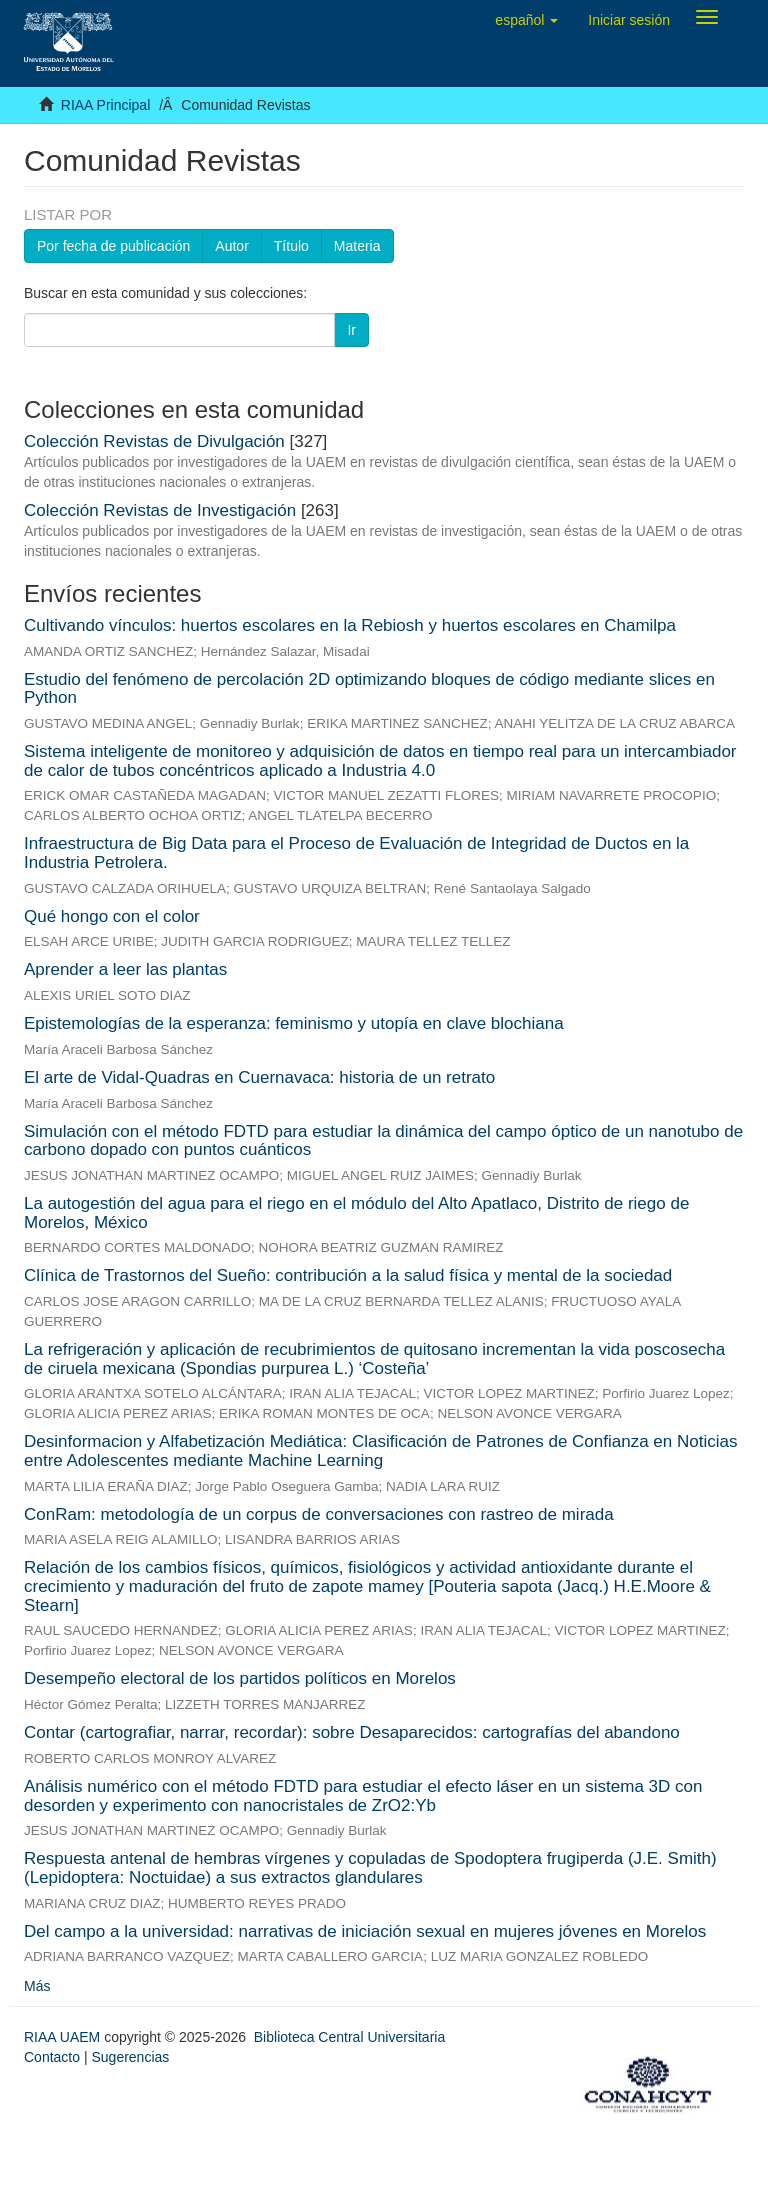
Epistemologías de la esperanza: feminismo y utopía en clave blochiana (294, 1023)
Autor (231, 246)
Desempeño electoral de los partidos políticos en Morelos (240, 1678)
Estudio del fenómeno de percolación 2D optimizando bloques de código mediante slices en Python (369, 689)
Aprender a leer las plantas (125, 969)
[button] (526, 20)
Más (37, 1986)
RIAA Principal (105, 105)
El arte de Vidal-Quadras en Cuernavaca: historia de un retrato (259, 1077)
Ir (351, 330)
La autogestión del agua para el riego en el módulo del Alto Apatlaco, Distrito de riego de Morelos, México (356, 1213)
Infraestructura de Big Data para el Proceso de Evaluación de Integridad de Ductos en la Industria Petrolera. (356, 853)
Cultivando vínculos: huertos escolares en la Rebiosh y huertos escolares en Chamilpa (350, 625)
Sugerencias (130, 2057)
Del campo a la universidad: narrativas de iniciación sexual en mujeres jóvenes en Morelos (365, 1931)
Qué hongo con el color (112, 916)
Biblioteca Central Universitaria (349, 2037)
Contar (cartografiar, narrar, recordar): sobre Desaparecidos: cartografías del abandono (352, 1732)
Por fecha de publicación (113, 246)
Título (291, 246)
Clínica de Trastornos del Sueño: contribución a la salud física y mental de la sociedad (348, 1275)
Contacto (52, 2057)
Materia (357, 246)
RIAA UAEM (64, 2037)
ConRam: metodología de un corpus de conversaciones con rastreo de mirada (319, 1514)
